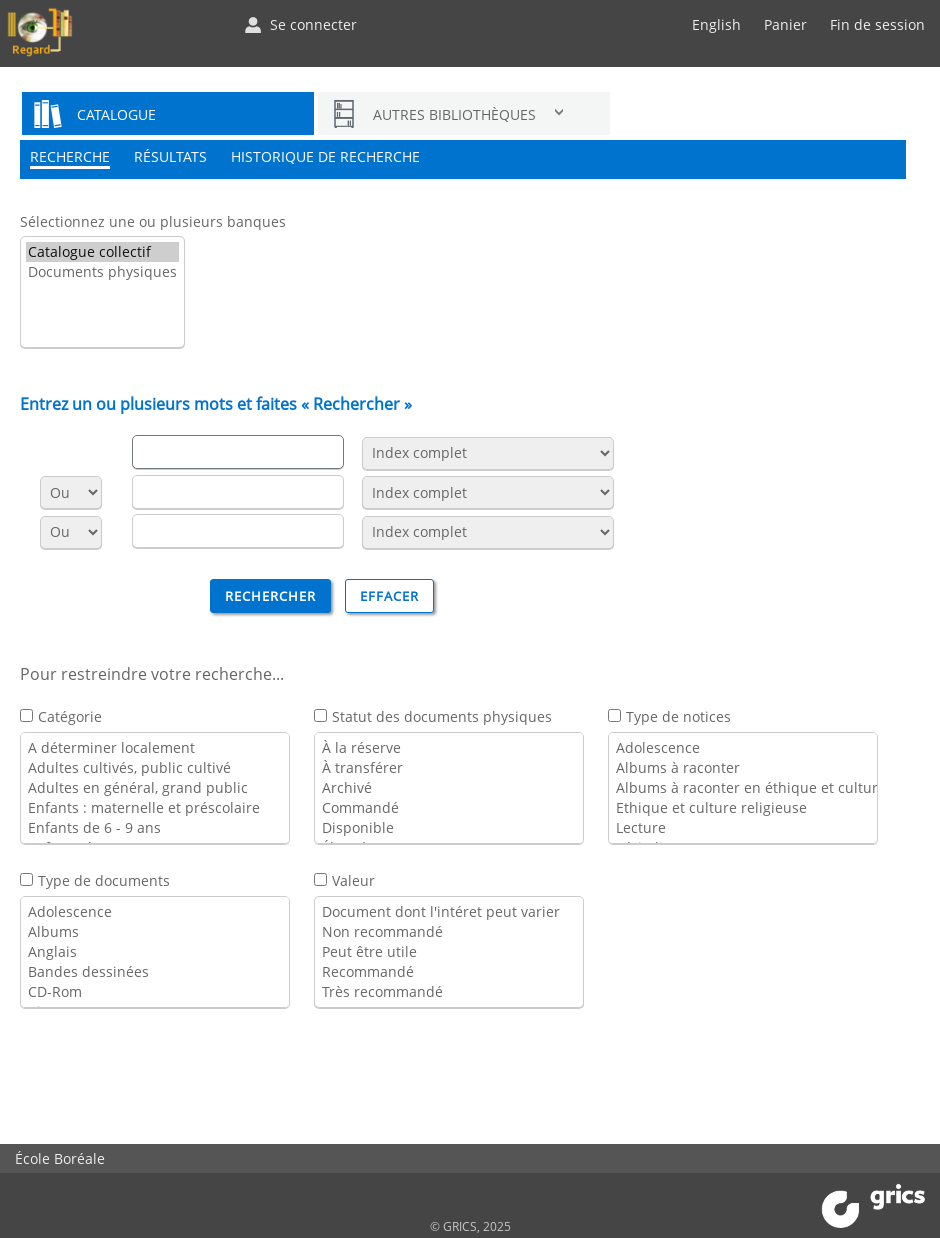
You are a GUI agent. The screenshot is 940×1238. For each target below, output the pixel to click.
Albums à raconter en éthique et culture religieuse (743, 788)
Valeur (353, 880)
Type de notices (678, 716)
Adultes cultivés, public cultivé (155, 768)
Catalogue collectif (102, 252)
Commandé (449, 808)
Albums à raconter (743, 768)
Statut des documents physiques (442, 716)
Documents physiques (102, 272)
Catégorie (70, 716)
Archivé (449, 788)
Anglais (155, 952)
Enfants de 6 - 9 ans (155, 828)
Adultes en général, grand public (155, 788)
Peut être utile (449, 952)
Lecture (743, 828)
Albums (155, 932)
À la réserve (449, 748)
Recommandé (449, 972)
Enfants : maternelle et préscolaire (155, 808)
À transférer (449, 768)
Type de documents (104, 880)
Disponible (449, 828)
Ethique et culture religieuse (743, 808)
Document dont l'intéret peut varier (449, 912)
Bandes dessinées (155, 972)
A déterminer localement (155, 748)
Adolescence (743, 748)
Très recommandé (449, 992)
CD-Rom (155, 992)
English (716, 24)
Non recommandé (449, 932)
